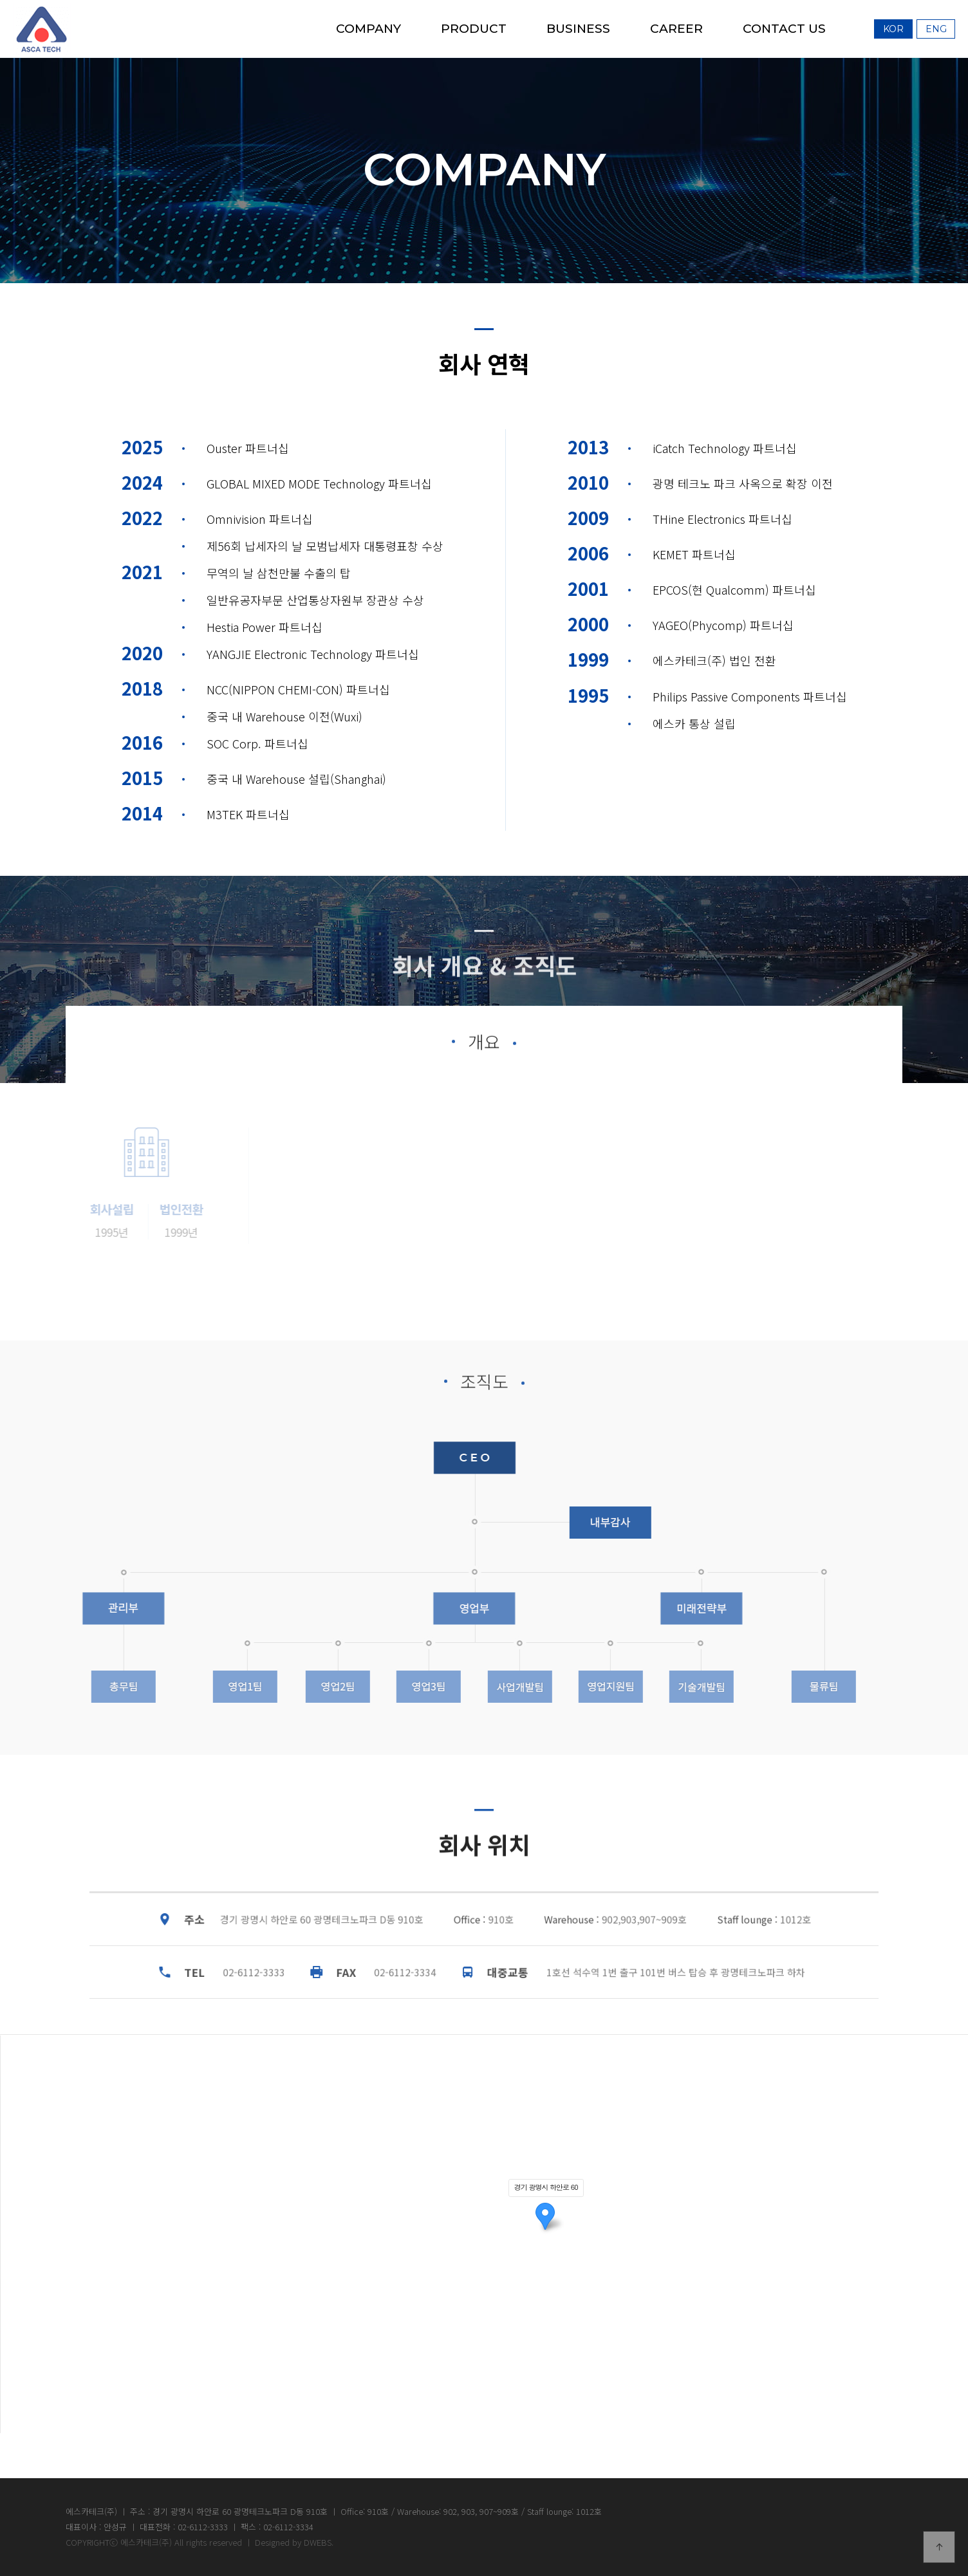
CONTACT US (784, 28)
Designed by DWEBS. (294, 2542)
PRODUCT (474, 28)
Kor (893, 29)
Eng (936, 29)
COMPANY (368, 28)
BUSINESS (578, 28)
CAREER (676, 28)
